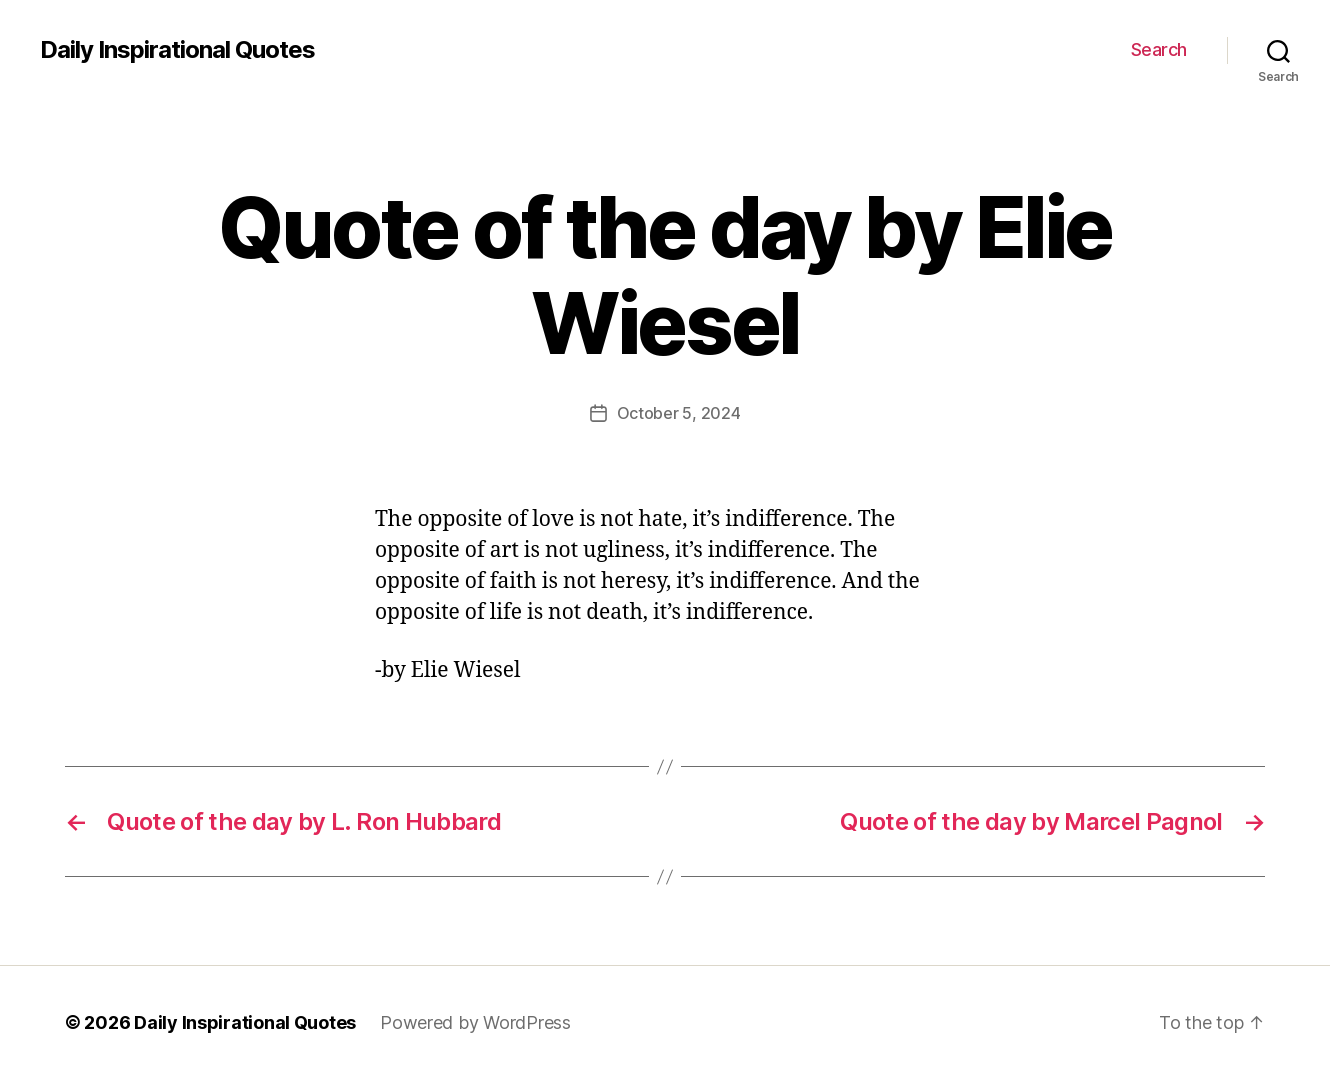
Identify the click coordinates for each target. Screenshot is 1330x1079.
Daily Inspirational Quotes (177, 50)
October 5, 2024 (679, 413)
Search (1159, 49)
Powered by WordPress (475, 1022)
